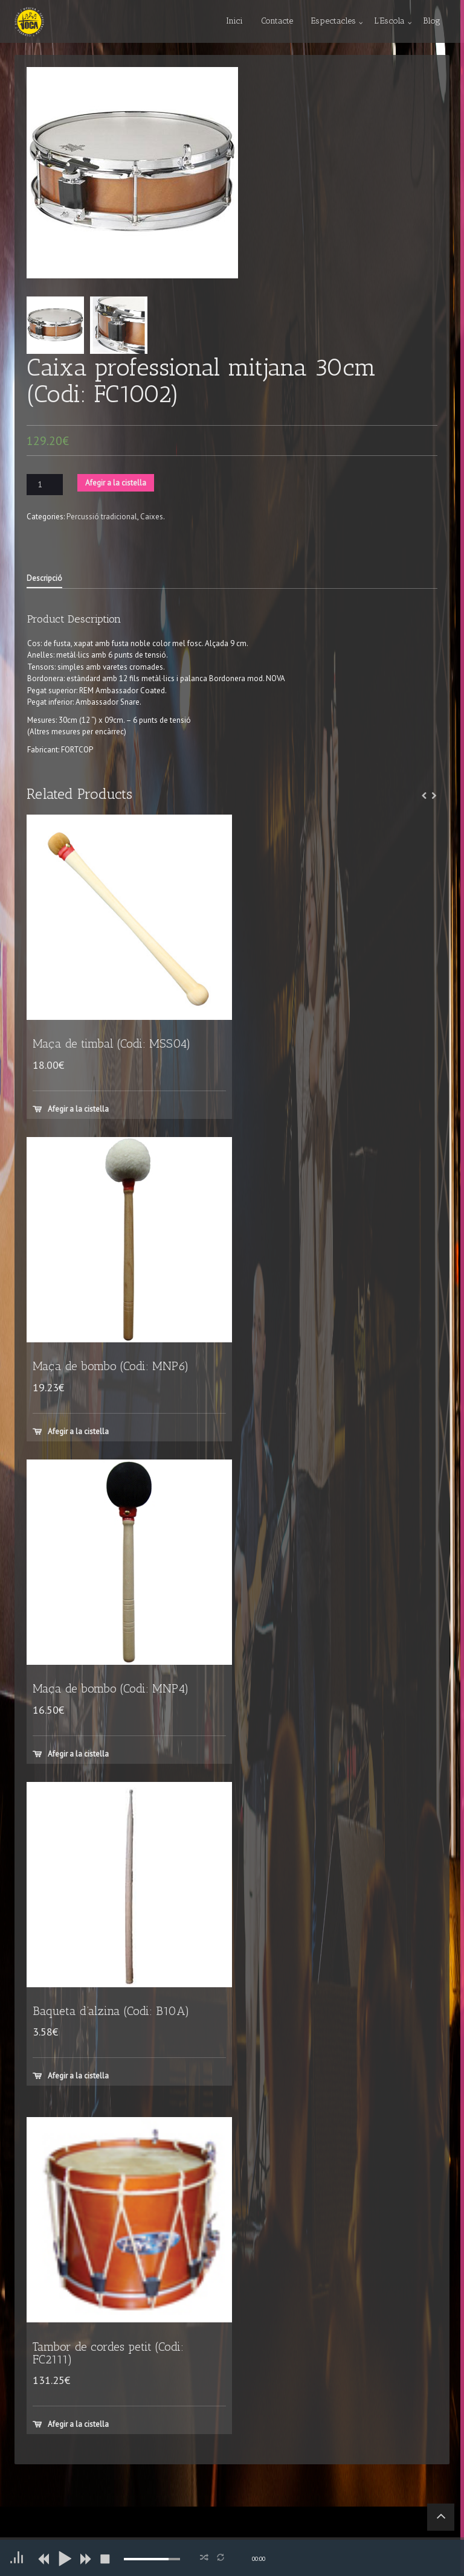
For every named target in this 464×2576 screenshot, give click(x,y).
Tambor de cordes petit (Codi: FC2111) (108, 2353)
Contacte (277, 21)
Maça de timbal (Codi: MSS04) (112, 1044)
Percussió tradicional (101, 516)
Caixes (151, 516)
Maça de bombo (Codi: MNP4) (111, 1689)
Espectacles (333, 21)
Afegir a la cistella (115, 483)
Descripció (44, 578)
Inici (234, 21)
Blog (431, 21)
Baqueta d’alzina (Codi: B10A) (111, 2011)
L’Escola (389, 21)
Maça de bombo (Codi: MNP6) (111, 1366)
